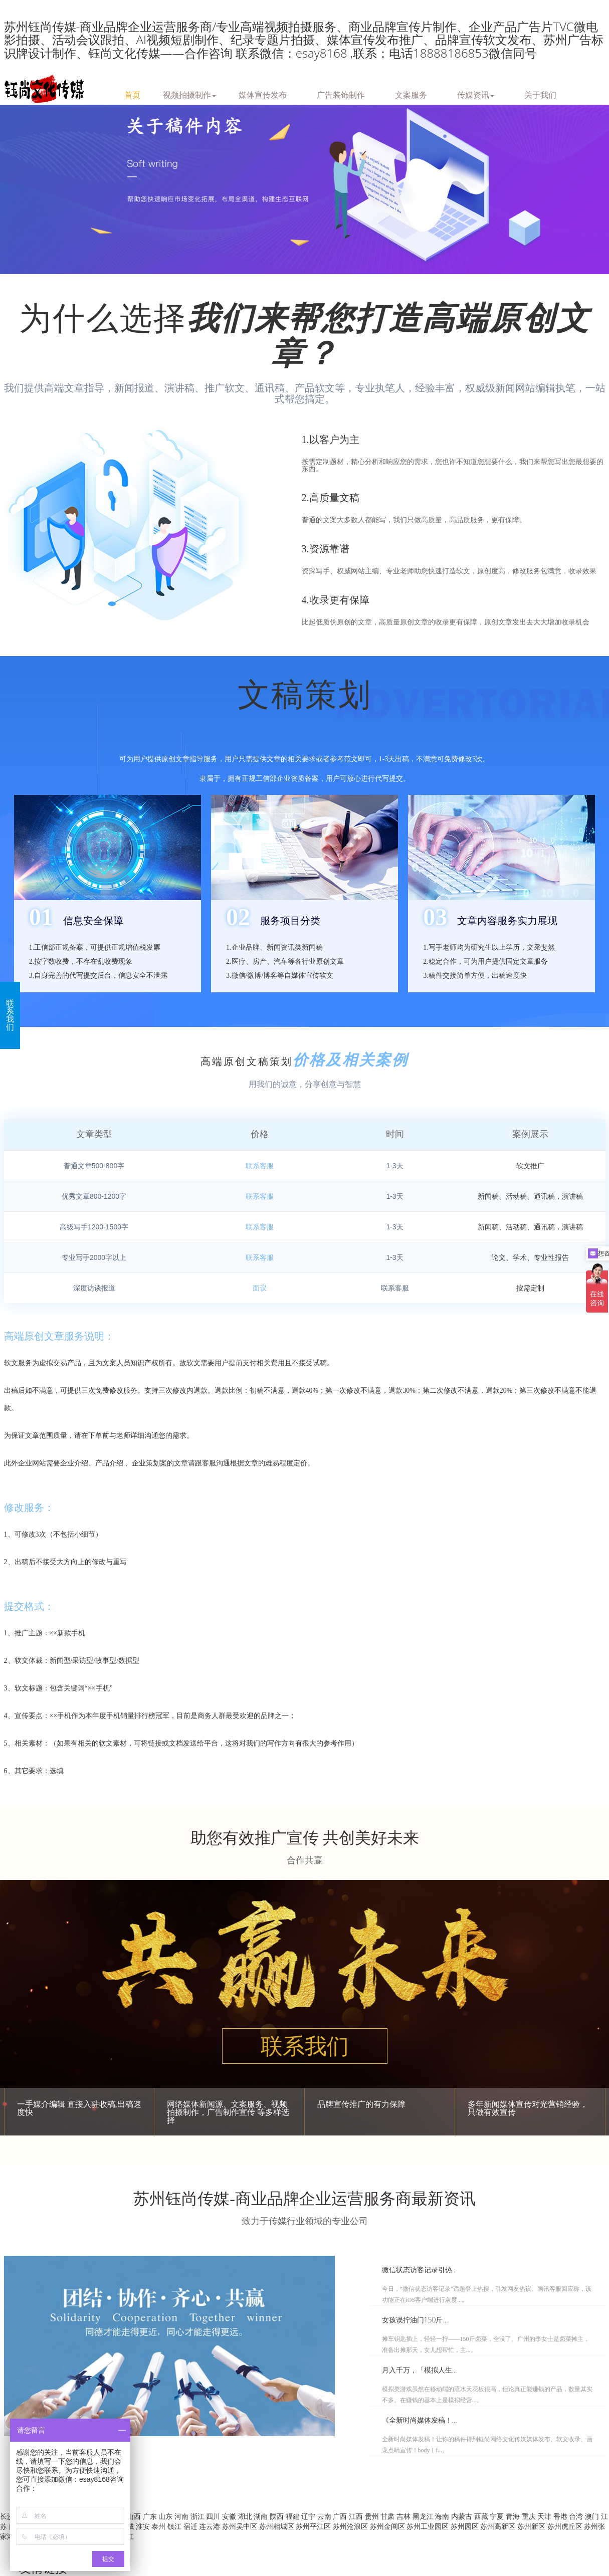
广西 (341, 2516)
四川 (214, 2516)
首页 (132, 94)
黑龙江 (424, 2516)
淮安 (144, 2526)
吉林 (404, 2516)
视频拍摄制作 (189, 94)
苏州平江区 (314, 2526)
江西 (357, 2516)
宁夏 (498, 2516)
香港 (561, 2516)
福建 (294, 2516)
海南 (443, 2516)
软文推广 (530, 1166)
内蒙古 (462, 2516)
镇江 (175, 2526)
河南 (182, 2516)
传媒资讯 (475, 94)
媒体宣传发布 (263, 94)
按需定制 (530, 1288)
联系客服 (260, 1166)
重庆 (530, 2516)
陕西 (278, 2516)
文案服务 (411, 94)
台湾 (577, 2516)
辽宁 (309, 2516)
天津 (545, 2516)
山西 (135, 2516)
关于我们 (540, 94)
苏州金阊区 (388, 2526)
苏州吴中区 (240, 2526)
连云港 (210, 2526)
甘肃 (388, 2516)
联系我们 (305, 2046)
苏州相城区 (277, 2526)
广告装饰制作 (341, 94)
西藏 (482, 2516)
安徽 (230, 2516)
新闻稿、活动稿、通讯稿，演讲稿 (530, 1196)
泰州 (159, 2526)
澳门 (593, 2516)
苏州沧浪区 (351, 2526)
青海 (514, 2516)
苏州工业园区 (429, 2526)
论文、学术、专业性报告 (530, 1257)
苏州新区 (532, 2526)
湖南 (262, 2516)
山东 (166, 2516)
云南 (325, 2516)
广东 (151, 2516)
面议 (260, 1288)
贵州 (373, 2516)
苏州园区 (466, 2526)
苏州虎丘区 (565, 2526)
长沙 (8, 2516)
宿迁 (191, 2526)
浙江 (198, 2516)
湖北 (246, 2516)
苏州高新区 (498, 2526)
